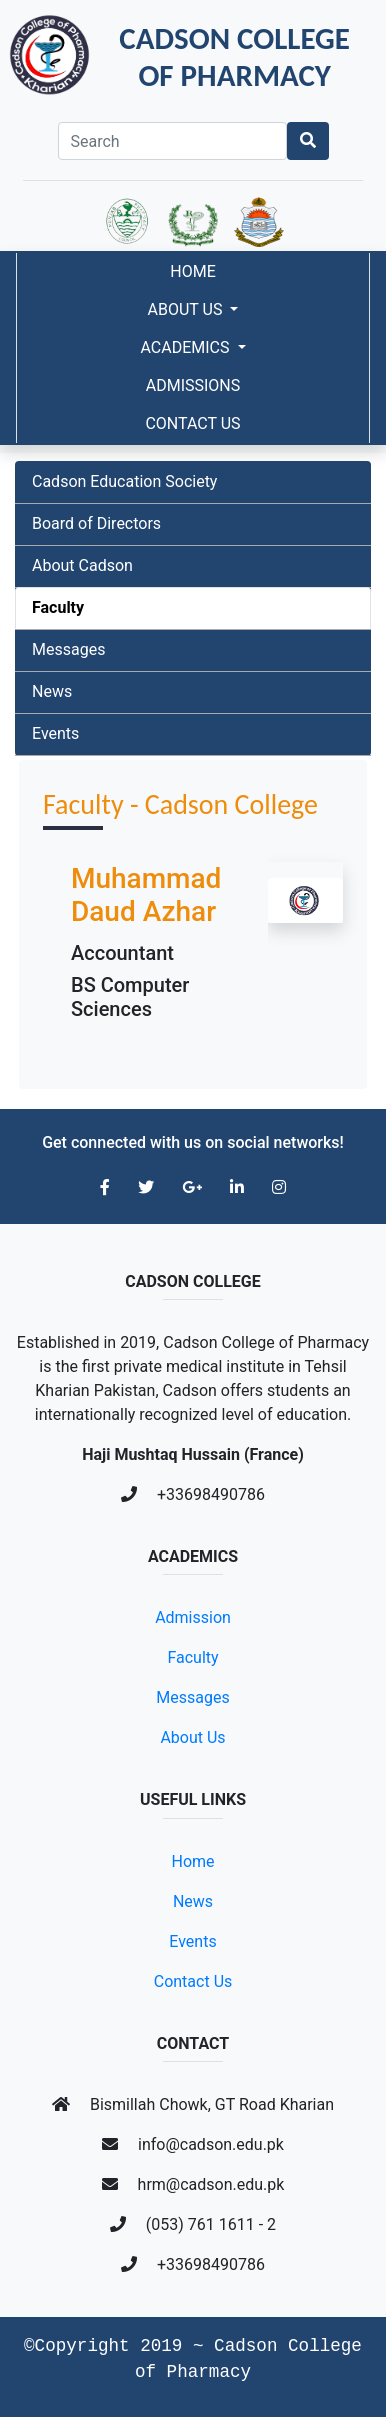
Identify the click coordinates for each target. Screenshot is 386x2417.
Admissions (193, 385)
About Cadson (82, 565)
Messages (68, 649)
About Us (187, 309)
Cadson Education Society (124, 481)
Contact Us (192, 423)
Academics (186, 347)
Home (192, 271)
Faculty (58, 607)
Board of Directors (96, 523)
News (52, 691)
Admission (193, 1617)
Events (55, 733)
